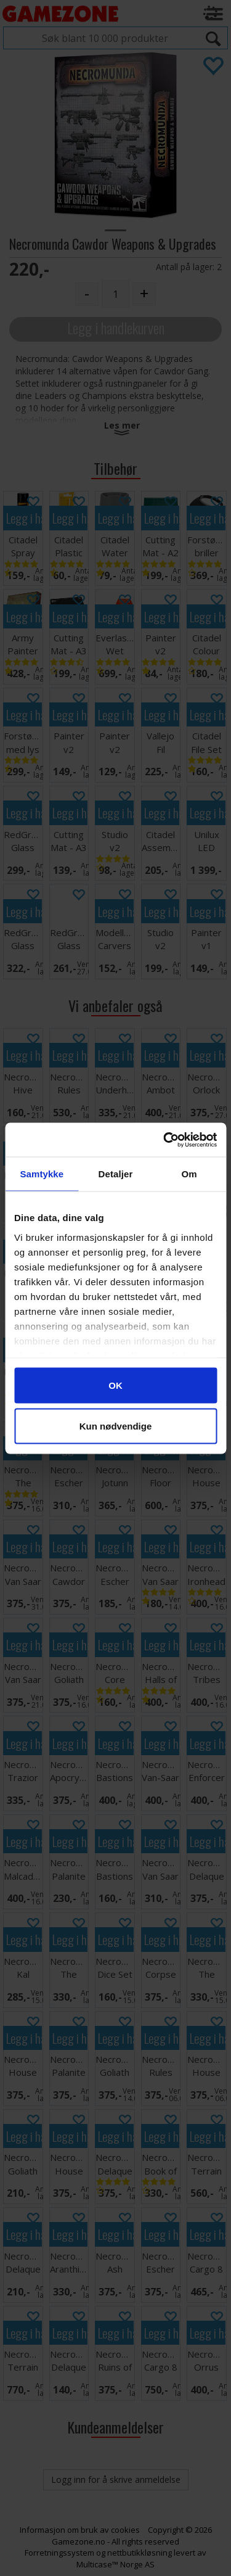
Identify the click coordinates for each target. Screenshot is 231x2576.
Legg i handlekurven (115, 328)
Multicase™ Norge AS (115, 2564)
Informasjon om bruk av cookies (80, 2529)
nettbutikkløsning (139, 2552)
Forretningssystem (59, 2552)
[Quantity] (115, 294)
